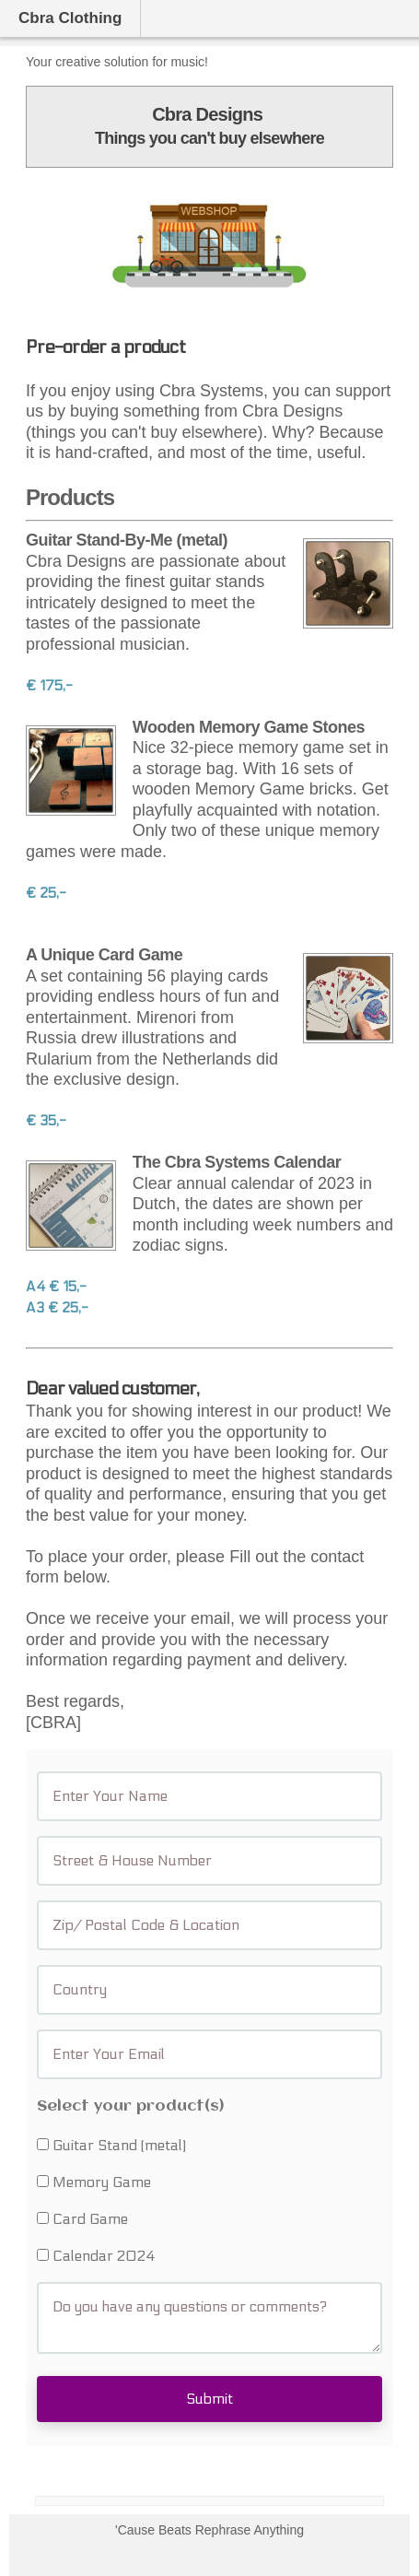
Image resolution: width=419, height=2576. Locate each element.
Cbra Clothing (70, 18)
